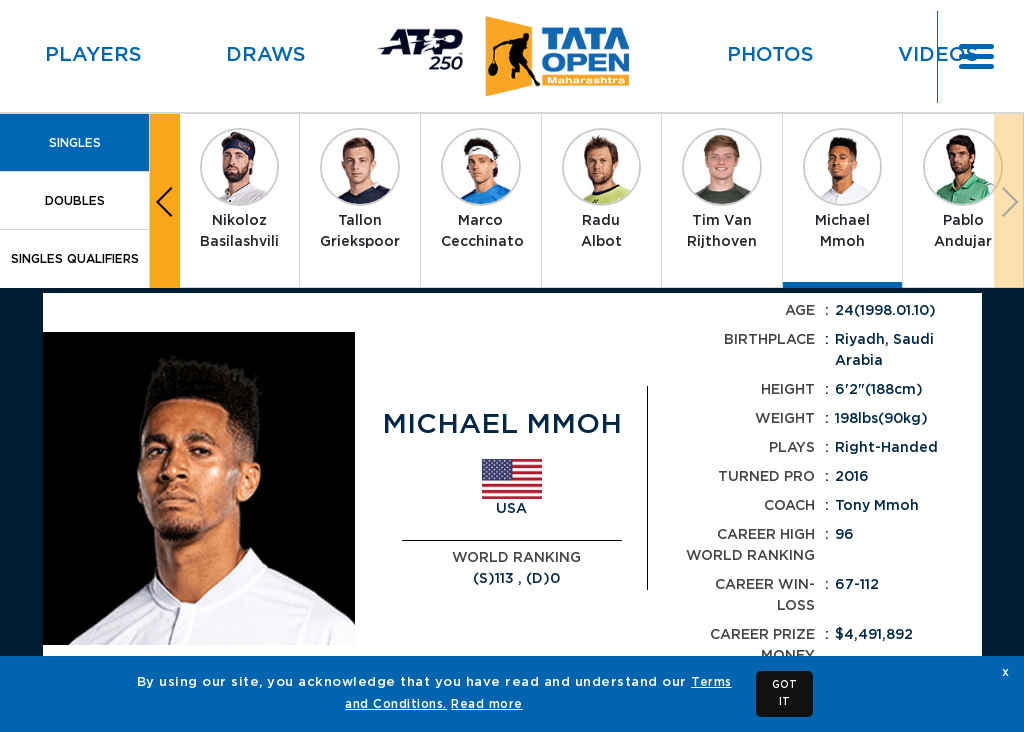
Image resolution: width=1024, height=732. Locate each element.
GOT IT (784, 693)
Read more (487, 704)
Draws (266, 55)
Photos (770, 55)
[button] (165, 201)
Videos (938, 55)
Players (93, 55)
